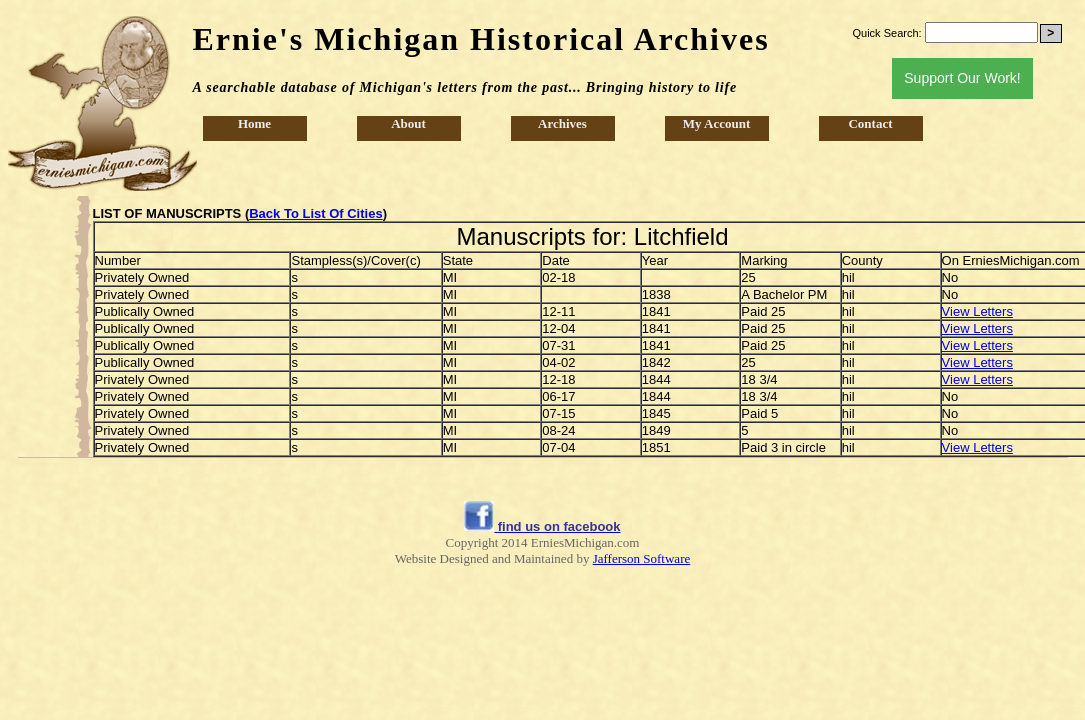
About (408, 123)
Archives (562, 123)
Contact (870, 123)
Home (254, 123)
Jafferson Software (642, 558)
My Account (717, 123)
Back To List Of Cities (315, 213)
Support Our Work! (962, 78)
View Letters (977, 311)
